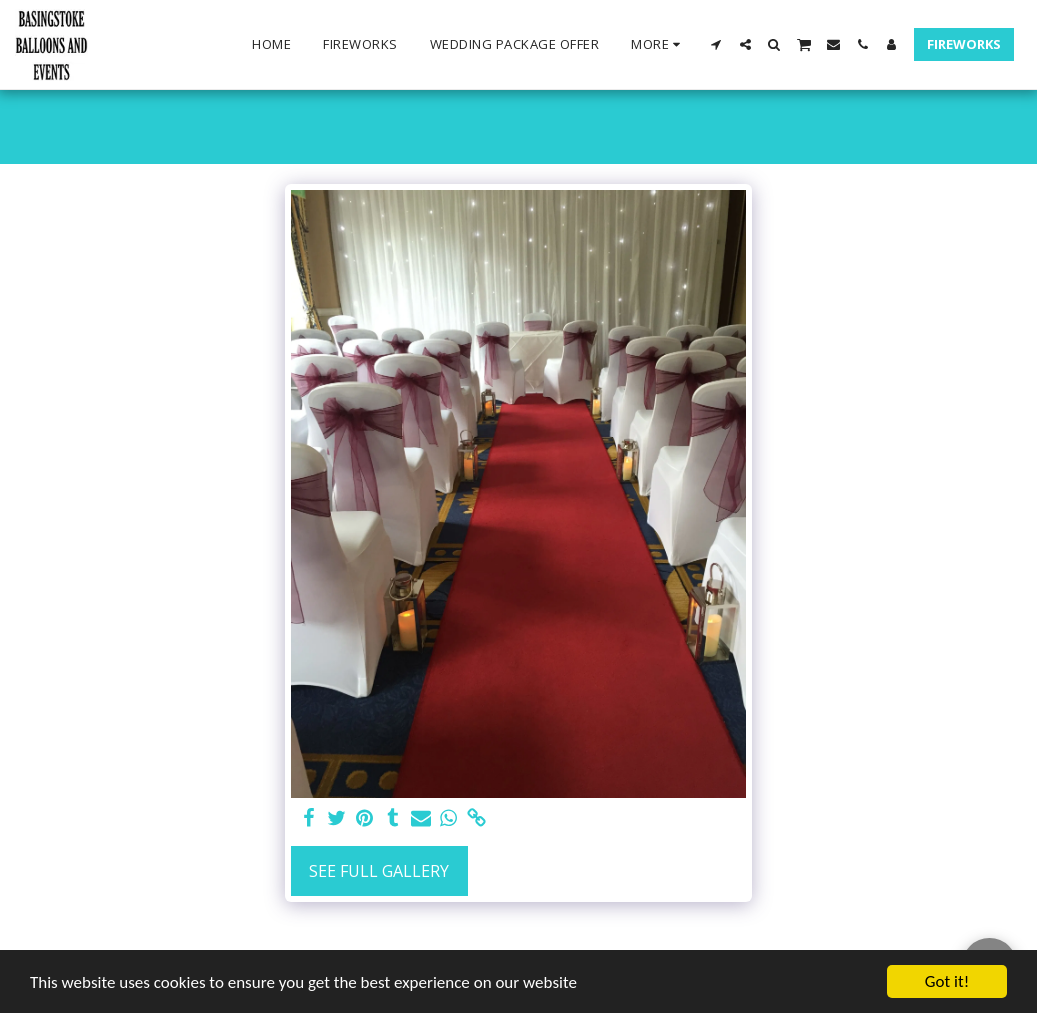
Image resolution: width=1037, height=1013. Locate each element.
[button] (716, 44)
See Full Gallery (379, 871)
